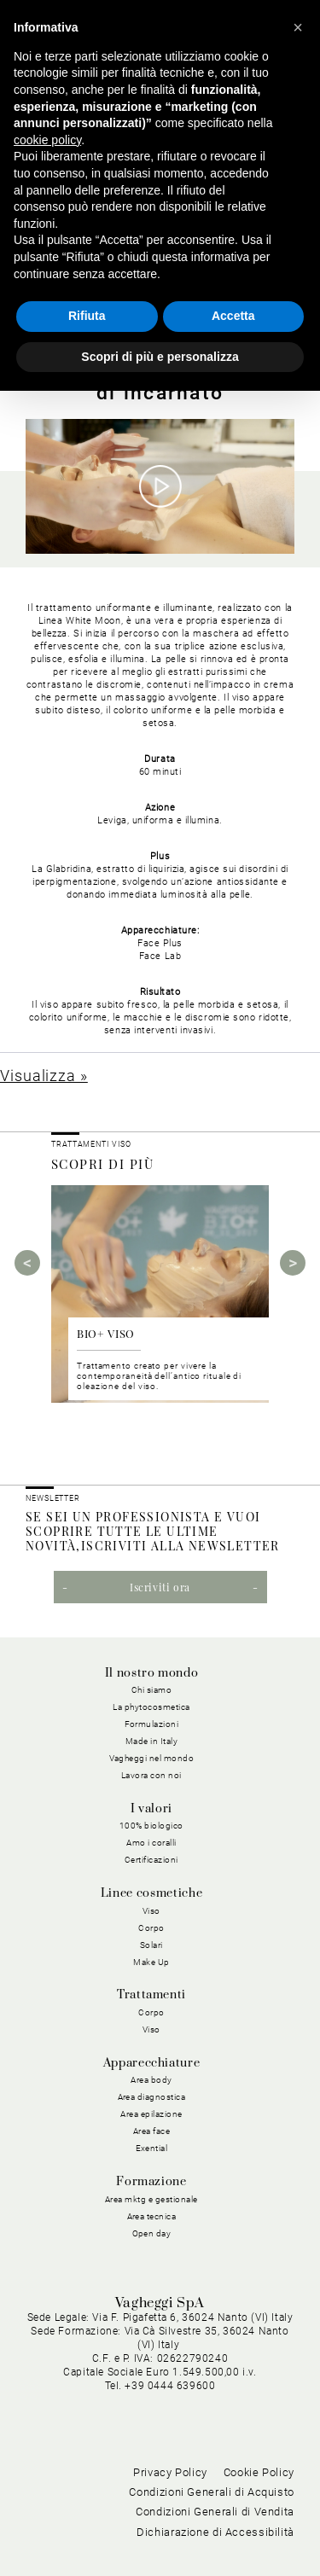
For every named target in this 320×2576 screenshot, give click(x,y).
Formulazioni (152, 1724)
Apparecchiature (152, 2063)
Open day (152, 2233)
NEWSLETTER (53, 1498)
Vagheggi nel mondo (152, 1758)
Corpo (151, 1928)
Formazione (151, 2181)
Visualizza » (44, 1075)
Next (292, 1263)
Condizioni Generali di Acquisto (211, 2492)
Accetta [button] (233, 316)
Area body (151, 2080)
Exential (152, 2148)
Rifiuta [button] (87, 316)
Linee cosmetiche (151, 1893)
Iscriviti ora (160, 1587)
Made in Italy (151, 1741)
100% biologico (151, 1825)
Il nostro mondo (152, 1673)
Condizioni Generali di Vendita (215, 2511)
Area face (152, 2131)
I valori (151, 1809)
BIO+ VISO (106, 1333)
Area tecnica (152, 2216)
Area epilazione (151, 2114)
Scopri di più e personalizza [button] (159, 356)
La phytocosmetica (151, 1707)
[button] (297, 27)
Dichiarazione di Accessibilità (215, 2532)
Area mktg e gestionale (151, 2199)
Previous (27, 1263)
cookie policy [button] (47, 140)
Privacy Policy (170, 2472)
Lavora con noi (151, 1775)
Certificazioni (151, 1859)
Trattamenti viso (91, 1144)
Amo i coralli (151, 1842)
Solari (151, 1945)
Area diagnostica (152, 2097)
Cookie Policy (259, 2472)
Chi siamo (151, 1690)
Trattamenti (151, 1995)
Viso (151, 1911)
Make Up (151, 1962)
